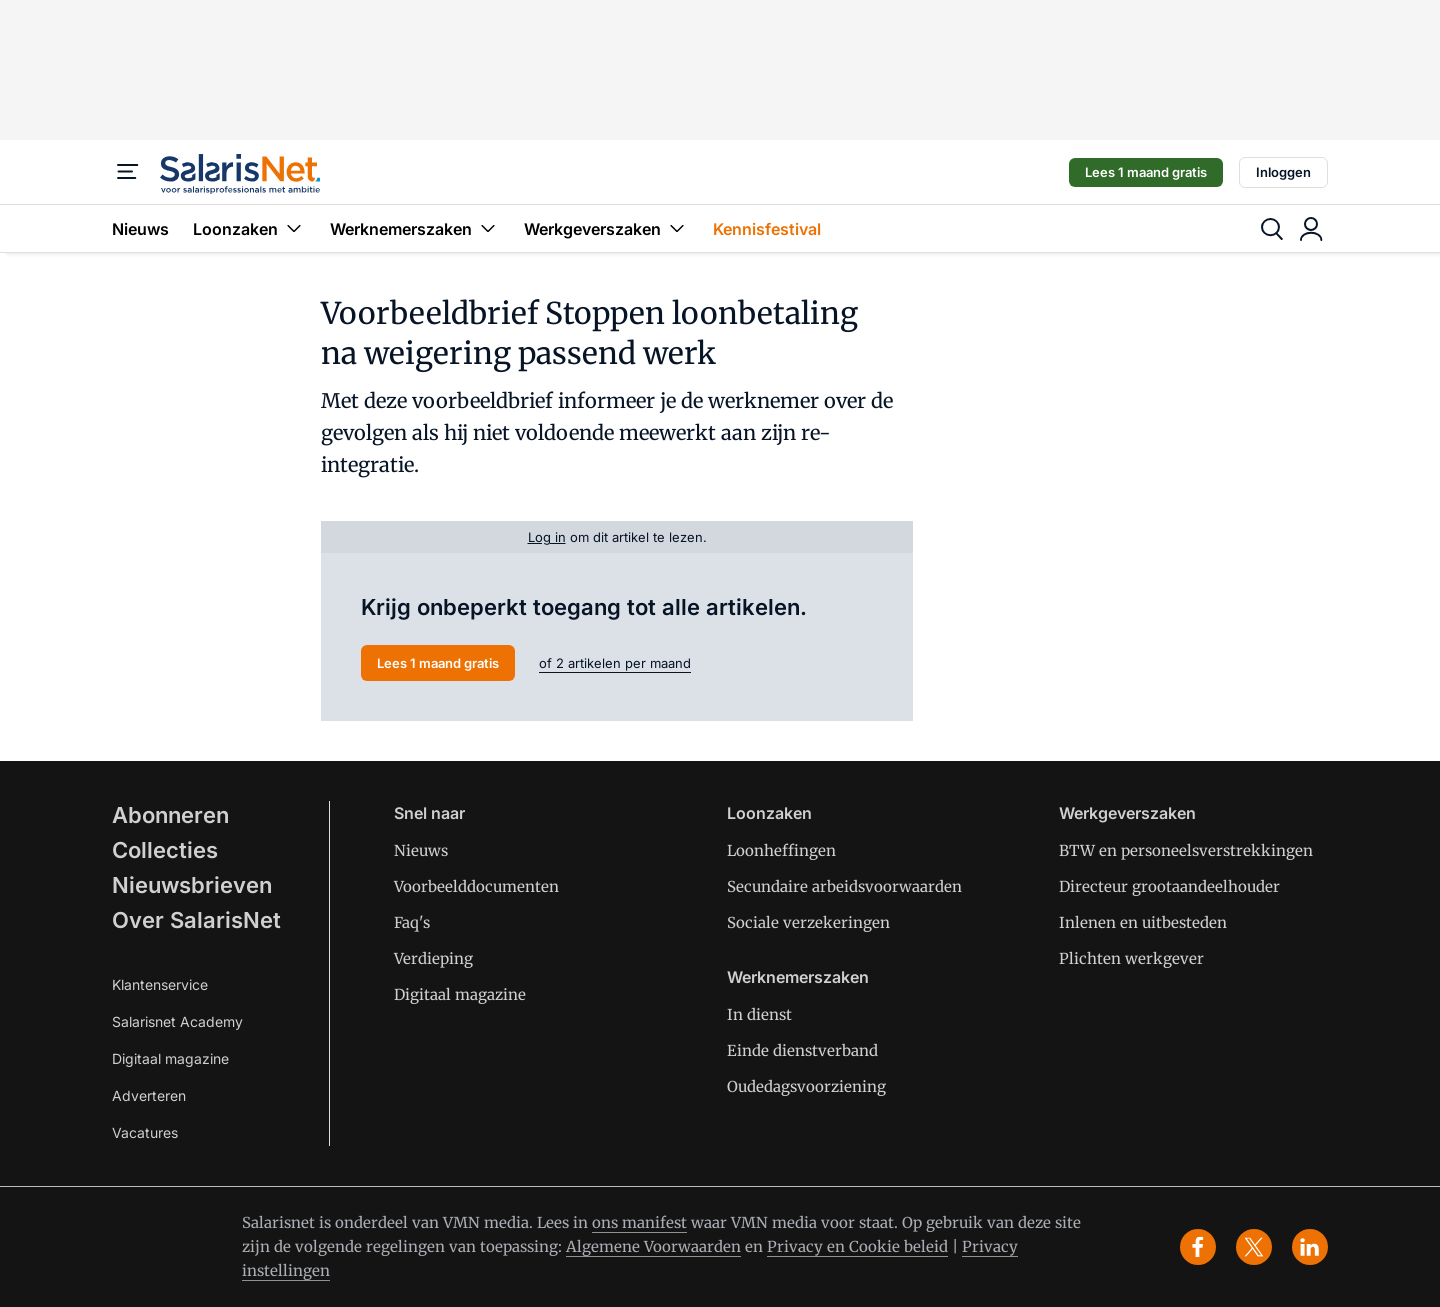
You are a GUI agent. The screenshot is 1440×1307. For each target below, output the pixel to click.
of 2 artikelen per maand (615, 663)
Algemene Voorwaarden (653, 1246)
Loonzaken (249, 228)
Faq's (412, 922)
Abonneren (170, 815)
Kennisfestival (767, 229)
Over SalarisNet (196, 920)
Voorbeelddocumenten (476, 886)
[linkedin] (1310, 1247)
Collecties (165, 850)
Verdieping (433, 958)
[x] (1254, 1247)
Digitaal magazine (170, 1058)
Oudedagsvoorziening (806, 1086)
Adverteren (149, 1095)
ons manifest (639, 1222)
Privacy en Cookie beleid (857, 1246)
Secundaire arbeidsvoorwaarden (844, 886)
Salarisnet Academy (177, 1021)
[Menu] (128, 172)
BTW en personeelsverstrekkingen (1186, 850)
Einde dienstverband (802, 1050)
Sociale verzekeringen (808, 922)
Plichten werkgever (1131, 958)
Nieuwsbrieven (192, 885)
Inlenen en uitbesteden (1143, 922)
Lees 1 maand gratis (1146, 172)
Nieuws (140, 229)
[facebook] (1198, 1247)
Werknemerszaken (415, 228)
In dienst (759, 1014)
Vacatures (145, 1132)
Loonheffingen (781, 850)
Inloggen (1283, 172)
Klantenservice (160, 984)
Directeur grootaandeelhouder (1169, 886)
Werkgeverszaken (606, 228)
